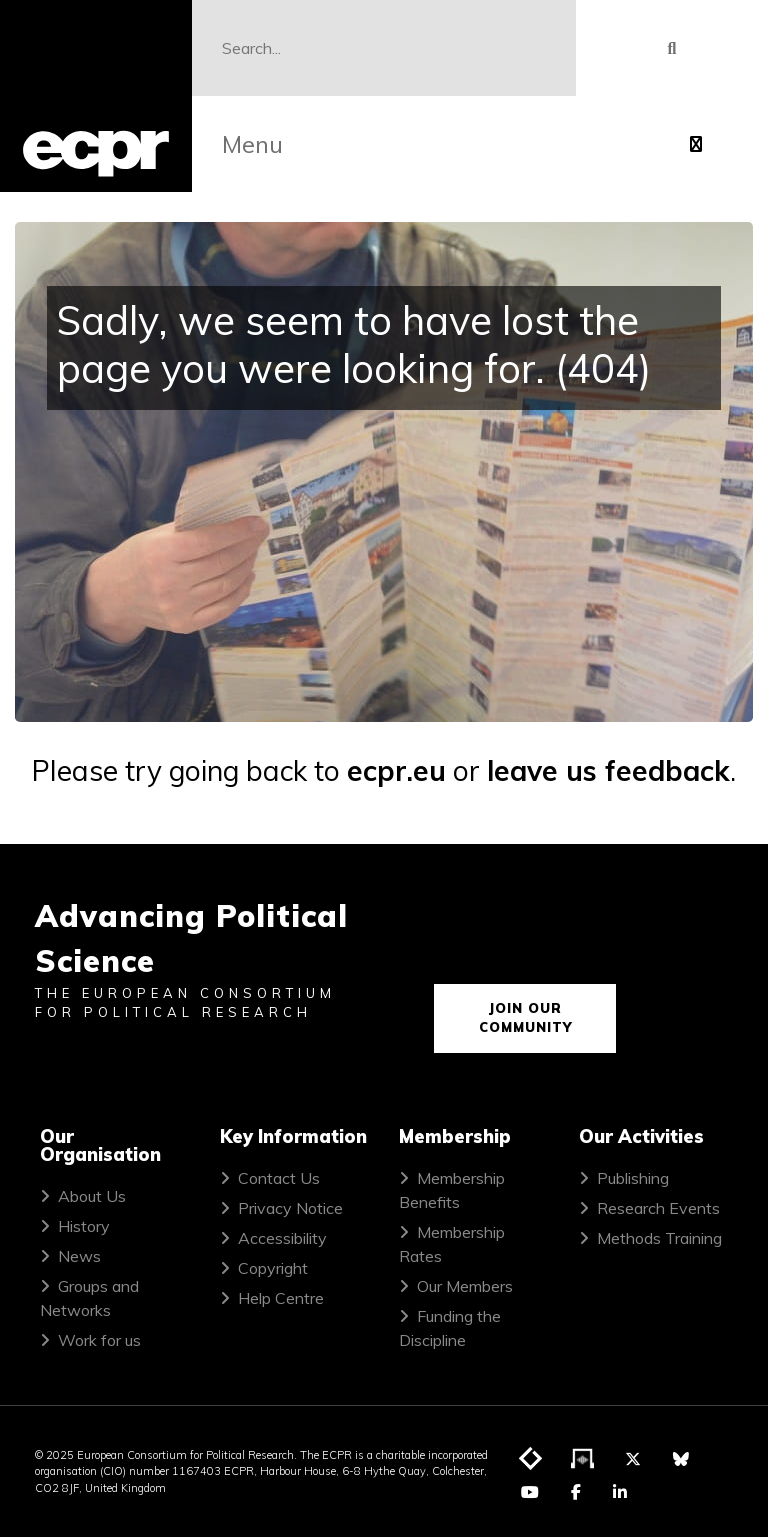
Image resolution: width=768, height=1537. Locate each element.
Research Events (658, 1208)
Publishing (633, 1178)
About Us (92, 1196)
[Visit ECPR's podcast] (583, 1460)
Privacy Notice (290, 1208)
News (79, 1256)
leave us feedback (608, 770)
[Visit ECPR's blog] (531, 1460)
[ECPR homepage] (96, 96)
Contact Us (279, 1178)
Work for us (99, 1340)
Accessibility (282, 1238)
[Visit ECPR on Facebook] (576, 1492)
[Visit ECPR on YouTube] (530, 1492)
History (84, 1226)
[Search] (384, 48)
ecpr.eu (396, 770)
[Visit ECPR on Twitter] (633, 1459)
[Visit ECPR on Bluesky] (681, 1459)
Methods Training (659, 1238)
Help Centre (281, 1298)
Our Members (465, 1286)
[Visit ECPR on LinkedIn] (620, 1492)
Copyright (273, 1268)
